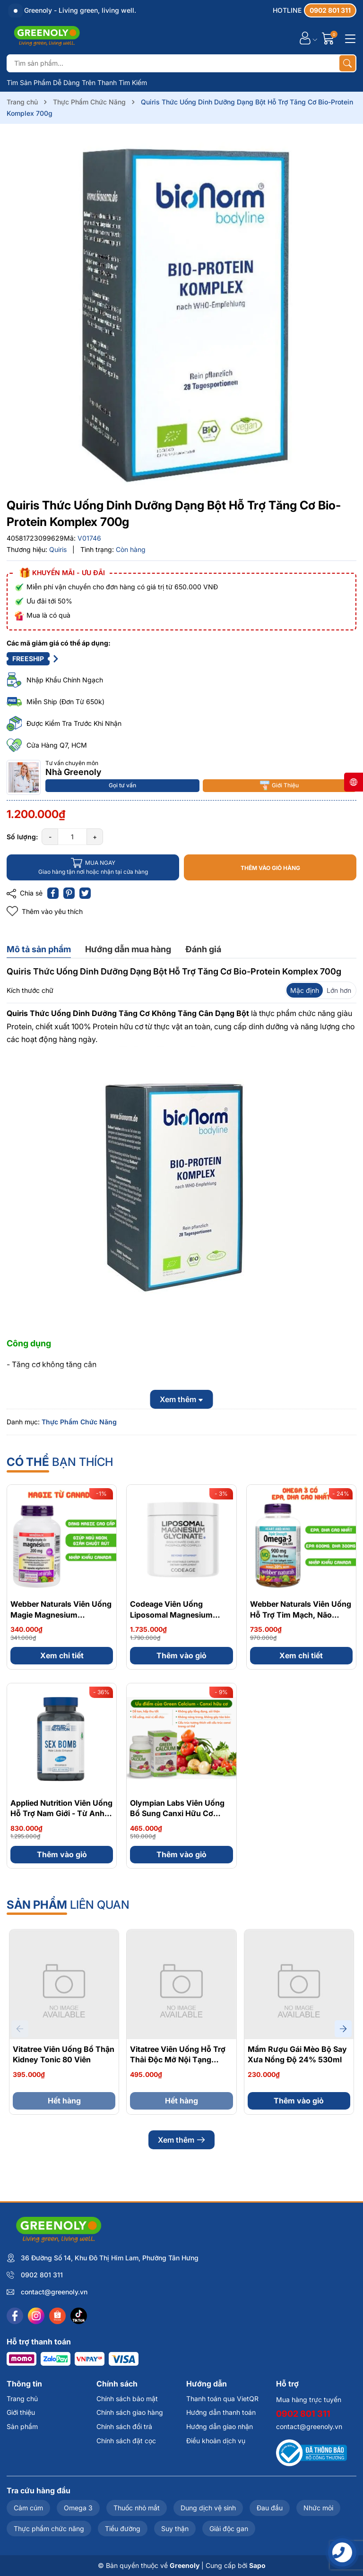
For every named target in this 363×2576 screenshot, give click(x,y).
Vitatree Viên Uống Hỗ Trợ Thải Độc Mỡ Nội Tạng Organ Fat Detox (177, 2059)
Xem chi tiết (62, 1655)
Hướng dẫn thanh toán (221, 2412)
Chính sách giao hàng (129, 2412)
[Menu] (348, 37)
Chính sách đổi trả (124, 2426)
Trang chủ (22, 2399)
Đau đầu (270, 2508)
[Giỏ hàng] (329, 38)
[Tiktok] (78, 2316)
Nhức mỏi (318, 2508)
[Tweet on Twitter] (85, 893)
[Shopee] (57, 2316)
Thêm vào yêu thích (45, 911)
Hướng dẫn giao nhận (219, 2426)
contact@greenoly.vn (54, 2292)
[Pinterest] (69, 893)
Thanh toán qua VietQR (222, 2399)
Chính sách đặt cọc (126, 2441)
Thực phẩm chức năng (49, 2528)
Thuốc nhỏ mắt (136, 2508)
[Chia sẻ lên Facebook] (53, 893)
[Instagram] (36, 2316)
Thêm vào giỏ (181, 1655)
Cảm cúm (28, 2508)
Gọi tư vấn (122, 785)
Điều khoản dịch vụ (215, 2441)
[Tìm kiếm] (347, 63)
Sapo (257, 2565)
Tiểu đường (122, 2528)
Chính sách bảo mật (127, 2399)
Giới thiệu (21, 2412)
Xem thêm (181, 2140)
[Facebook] (15, 2316)
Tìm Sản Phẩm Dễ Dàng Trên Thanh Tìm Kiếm (77, 82)
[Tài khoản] (305, 38)
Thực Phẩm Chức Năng (79, 1422)
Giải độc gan (228, 2528)
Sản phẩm (22, 2426)
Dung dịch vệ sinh (208, 2508)
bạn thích (60, 1462)
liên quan (68, 1905)
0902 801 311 (42, 2275)
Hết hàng (64, 2100)
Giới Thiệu (279, 785)
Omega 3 (78, 2508)
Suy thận (175, 2528)
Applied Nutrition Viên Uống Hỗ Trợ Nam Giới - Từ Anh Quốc (61, 1813)
